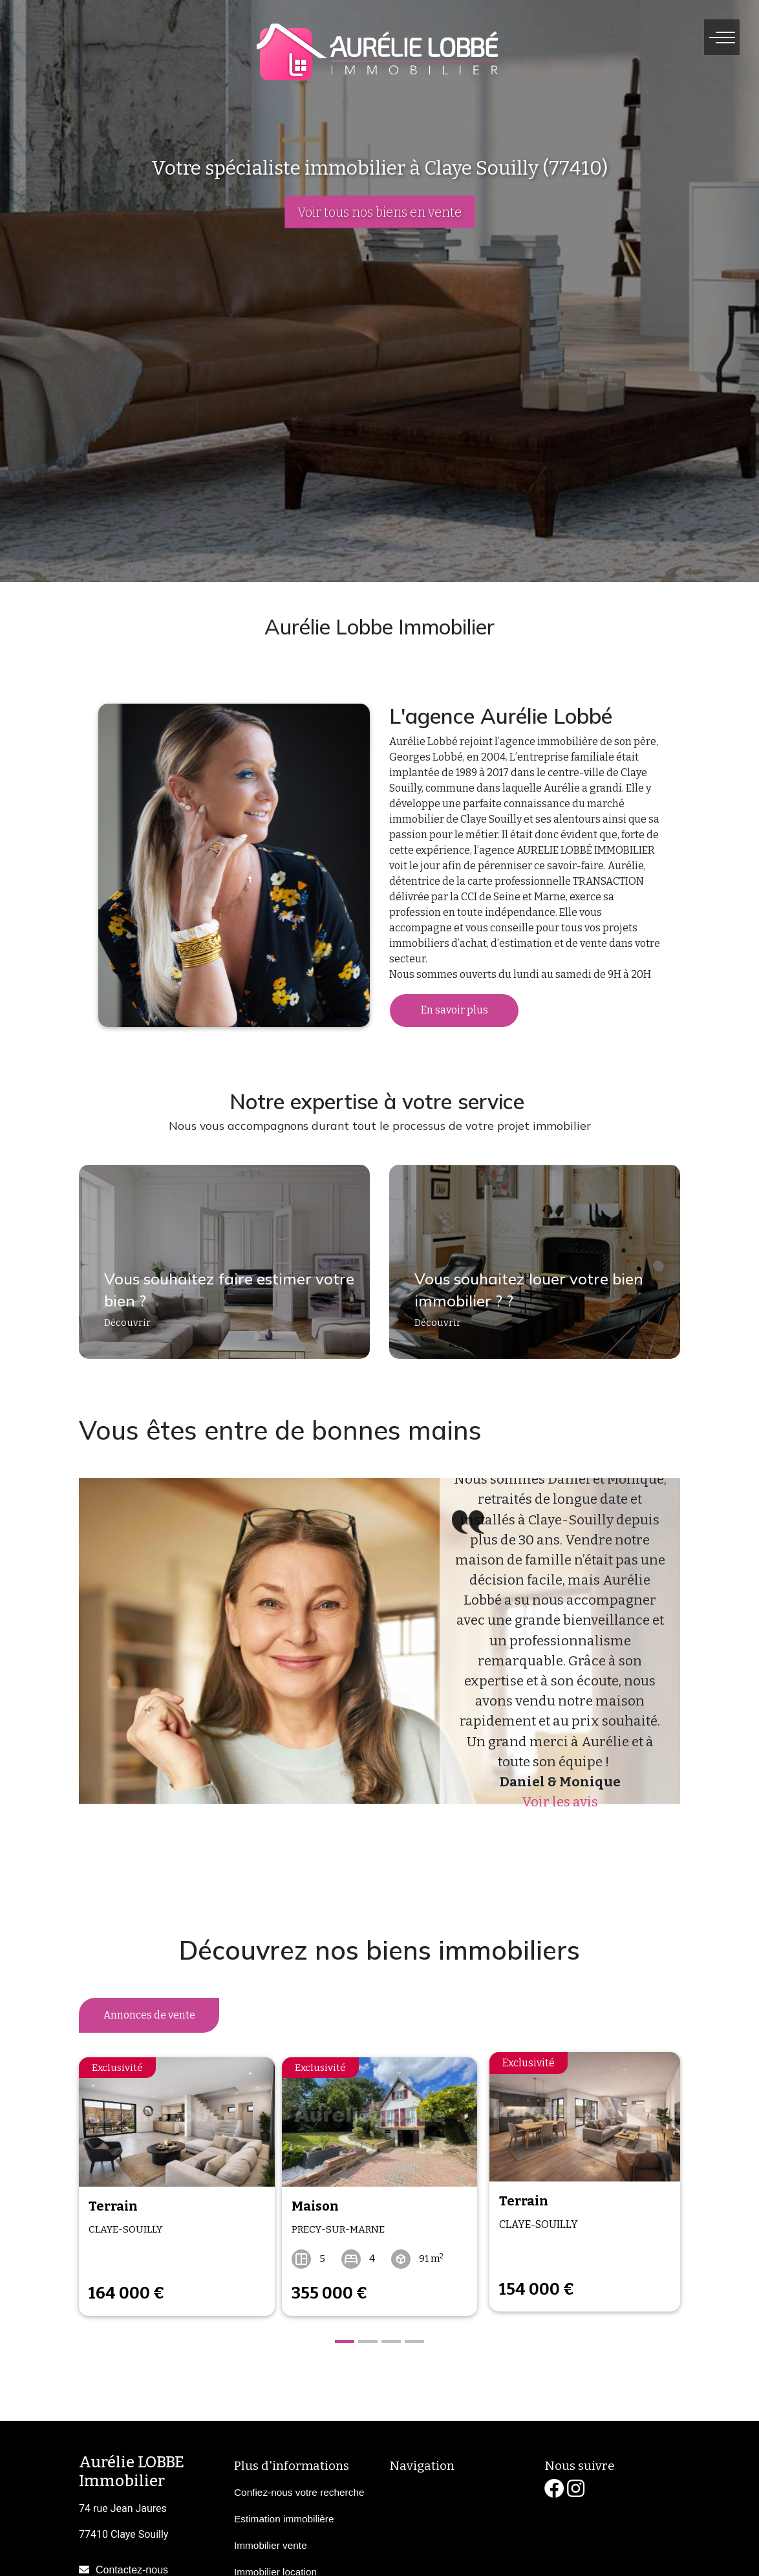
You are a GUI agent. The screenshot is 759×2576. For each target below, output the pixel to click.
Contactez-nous (132, 2560)
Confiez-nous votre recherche (299, 2483)
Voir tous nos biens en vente (379, 212)
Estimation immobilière (284, 2509)
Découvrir (120, 1331)
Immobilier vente (270, 2536)
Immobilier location (275, 2562)
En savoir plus (454, 1010)
